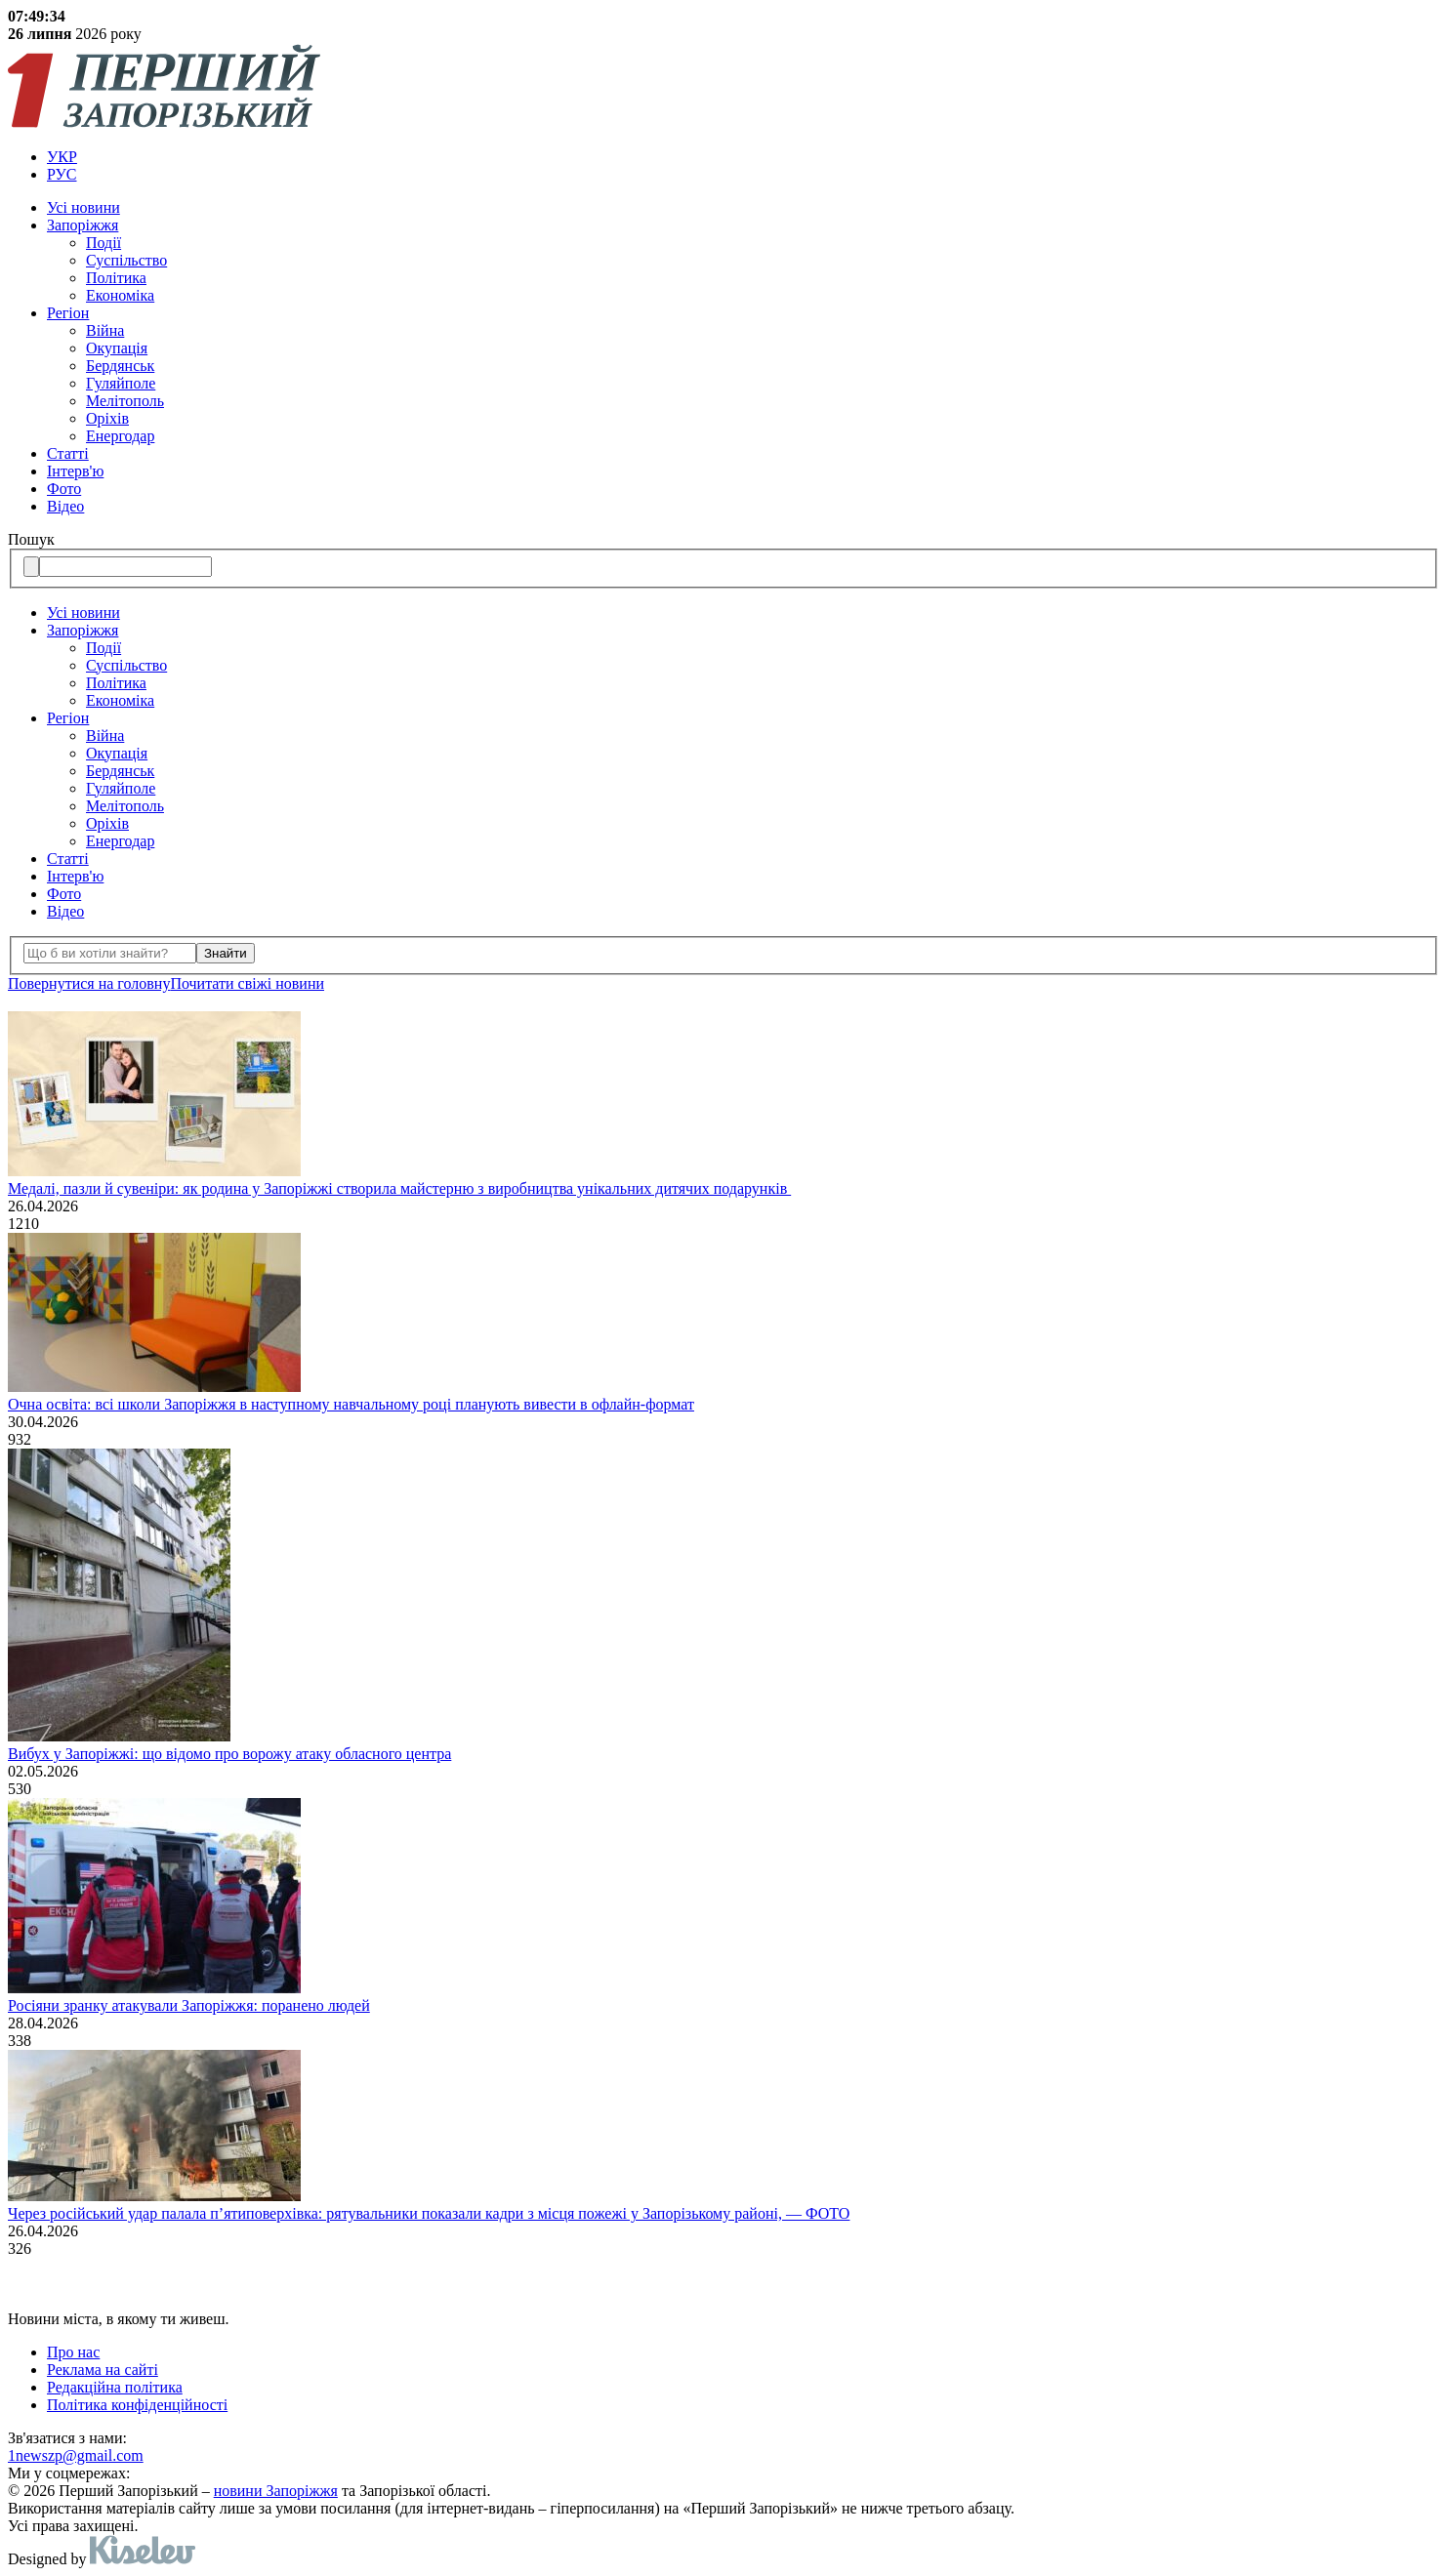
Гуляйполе (120, 383)
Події (103, 242)
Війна (105, 330)
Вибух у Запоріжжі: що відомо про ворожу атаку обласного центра (229, 1753)
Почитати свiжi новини (247, 983)
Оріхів (107, 418)
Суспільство (126, 260)
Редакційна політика (115, 2387)
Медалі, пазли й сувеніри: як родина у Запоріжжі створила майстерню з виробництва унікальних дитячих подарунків (399, 1188)
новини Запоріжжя (276, 2490)
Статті (68, 453)
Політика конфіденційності (137, 2404)
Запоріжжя (82, 225)
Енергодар (120, 436)
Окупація (116, 348)
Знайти (225, 953)
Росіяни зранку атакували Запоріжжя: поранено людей (189, 2005)
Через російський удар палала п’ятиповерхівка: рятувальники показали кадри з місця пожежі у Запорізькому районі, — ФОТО (428, 2213)
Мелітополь (125, 400)
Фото (64, 488)
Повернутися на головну (89, 983)
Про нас (73, 2352)
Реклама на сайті (102, 2369)
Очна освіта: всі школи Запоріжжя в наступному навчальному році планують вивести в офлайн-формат (351, 1404)
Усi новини (83, 207)
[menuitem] (743, 157)
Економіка (120, 295)
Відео (65, 506)
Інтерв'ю (75, 471)
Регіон (68, 313)
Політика (116, 277)
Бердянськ (120, 365)
